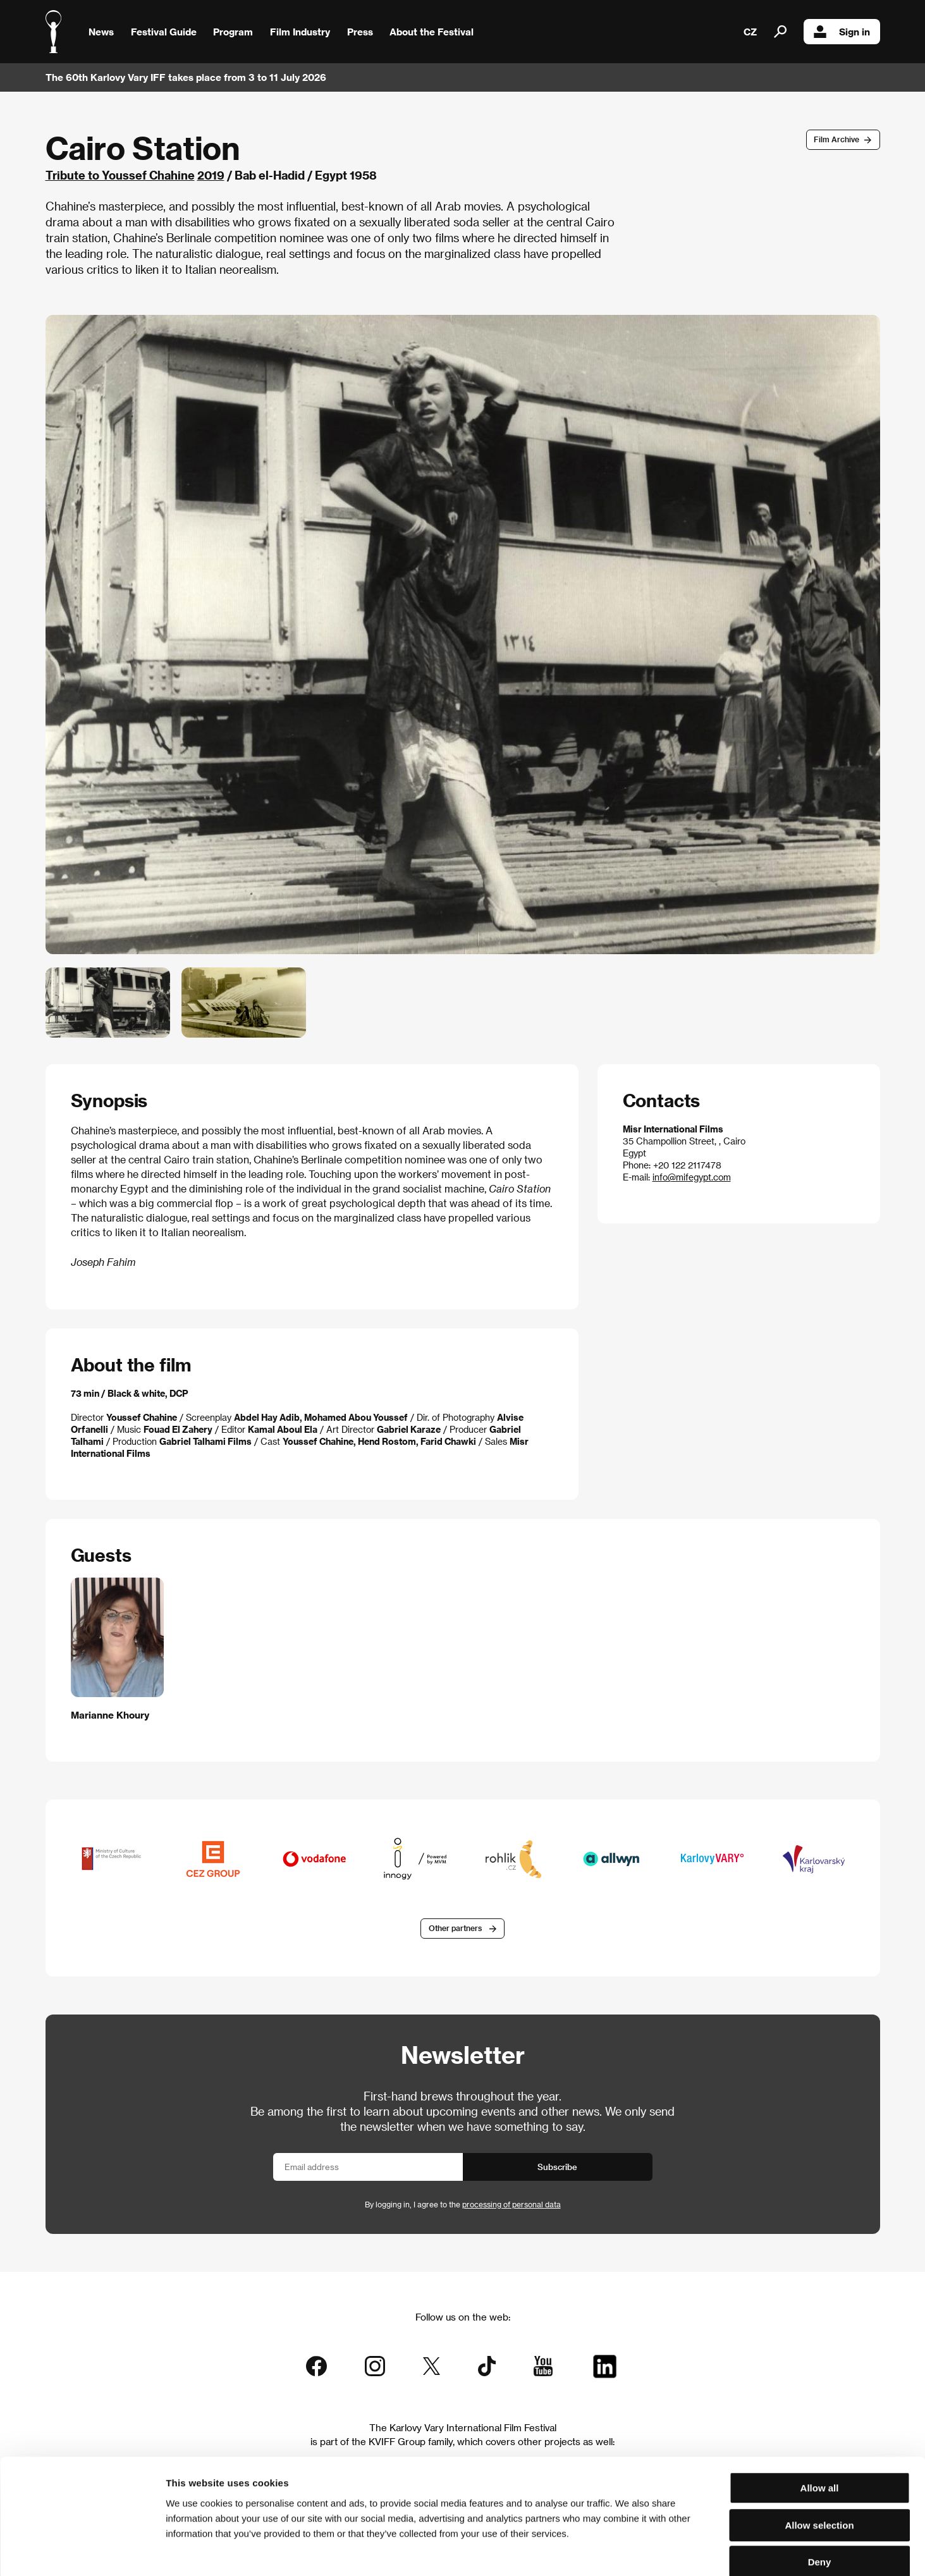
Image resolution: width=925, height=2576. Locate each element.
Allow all (819, 2421)
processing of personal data (511, 2204)
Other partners (455, 1928)
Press (360, 31)
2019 (210, 174)
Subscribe (557, 2166)
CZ (750, 31)
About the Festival (431, 31)
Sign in (842, 31)
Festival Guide (164, 31)
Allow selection (819, 2458)
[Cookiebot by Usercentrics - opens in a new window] (82, 2551)
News (101, 31)
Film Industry (300, 31)
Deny (819, 2495)
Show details (661, 2551)
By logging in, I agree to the (463, 2204)
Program (233, 31)
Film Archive (836, 139)
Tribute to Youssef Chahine (120, 174)
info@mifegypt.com (691, 1177)
